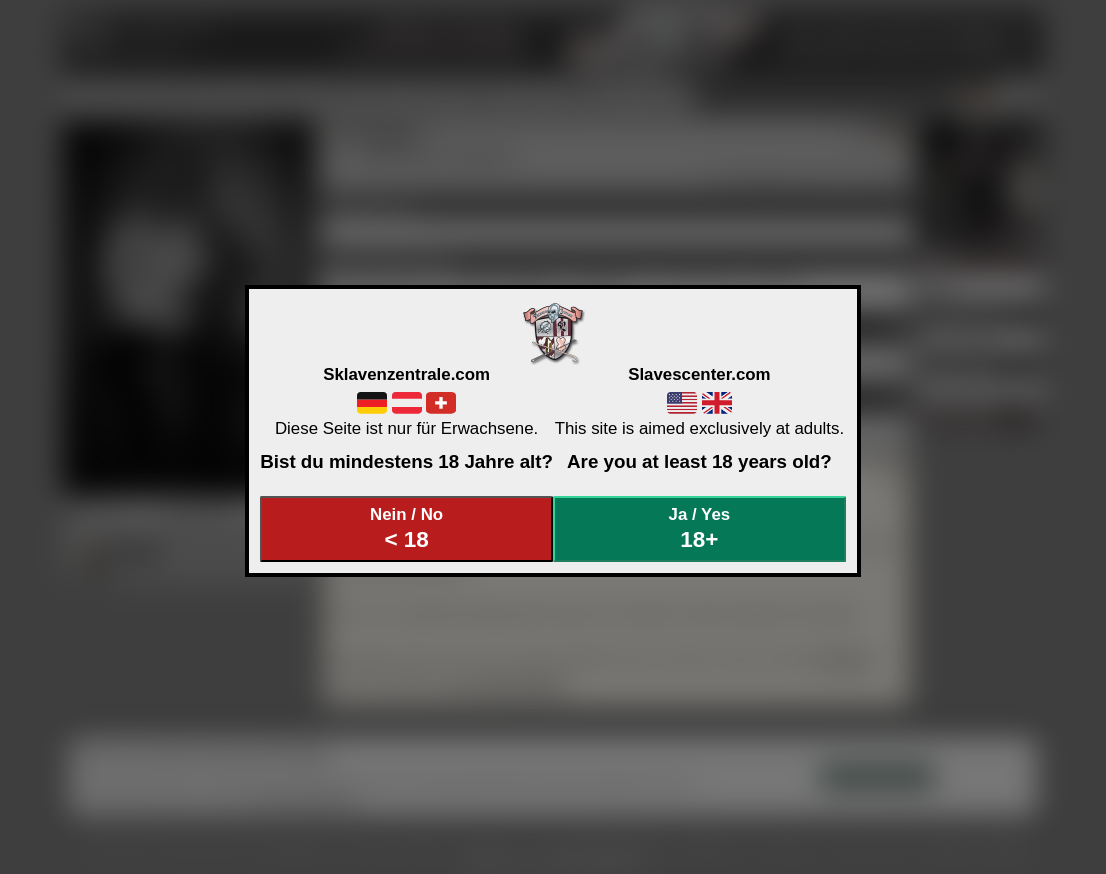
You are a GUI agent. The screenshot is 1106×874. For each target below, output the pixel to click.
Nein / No (407, 528)
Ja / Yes (700, 528)
